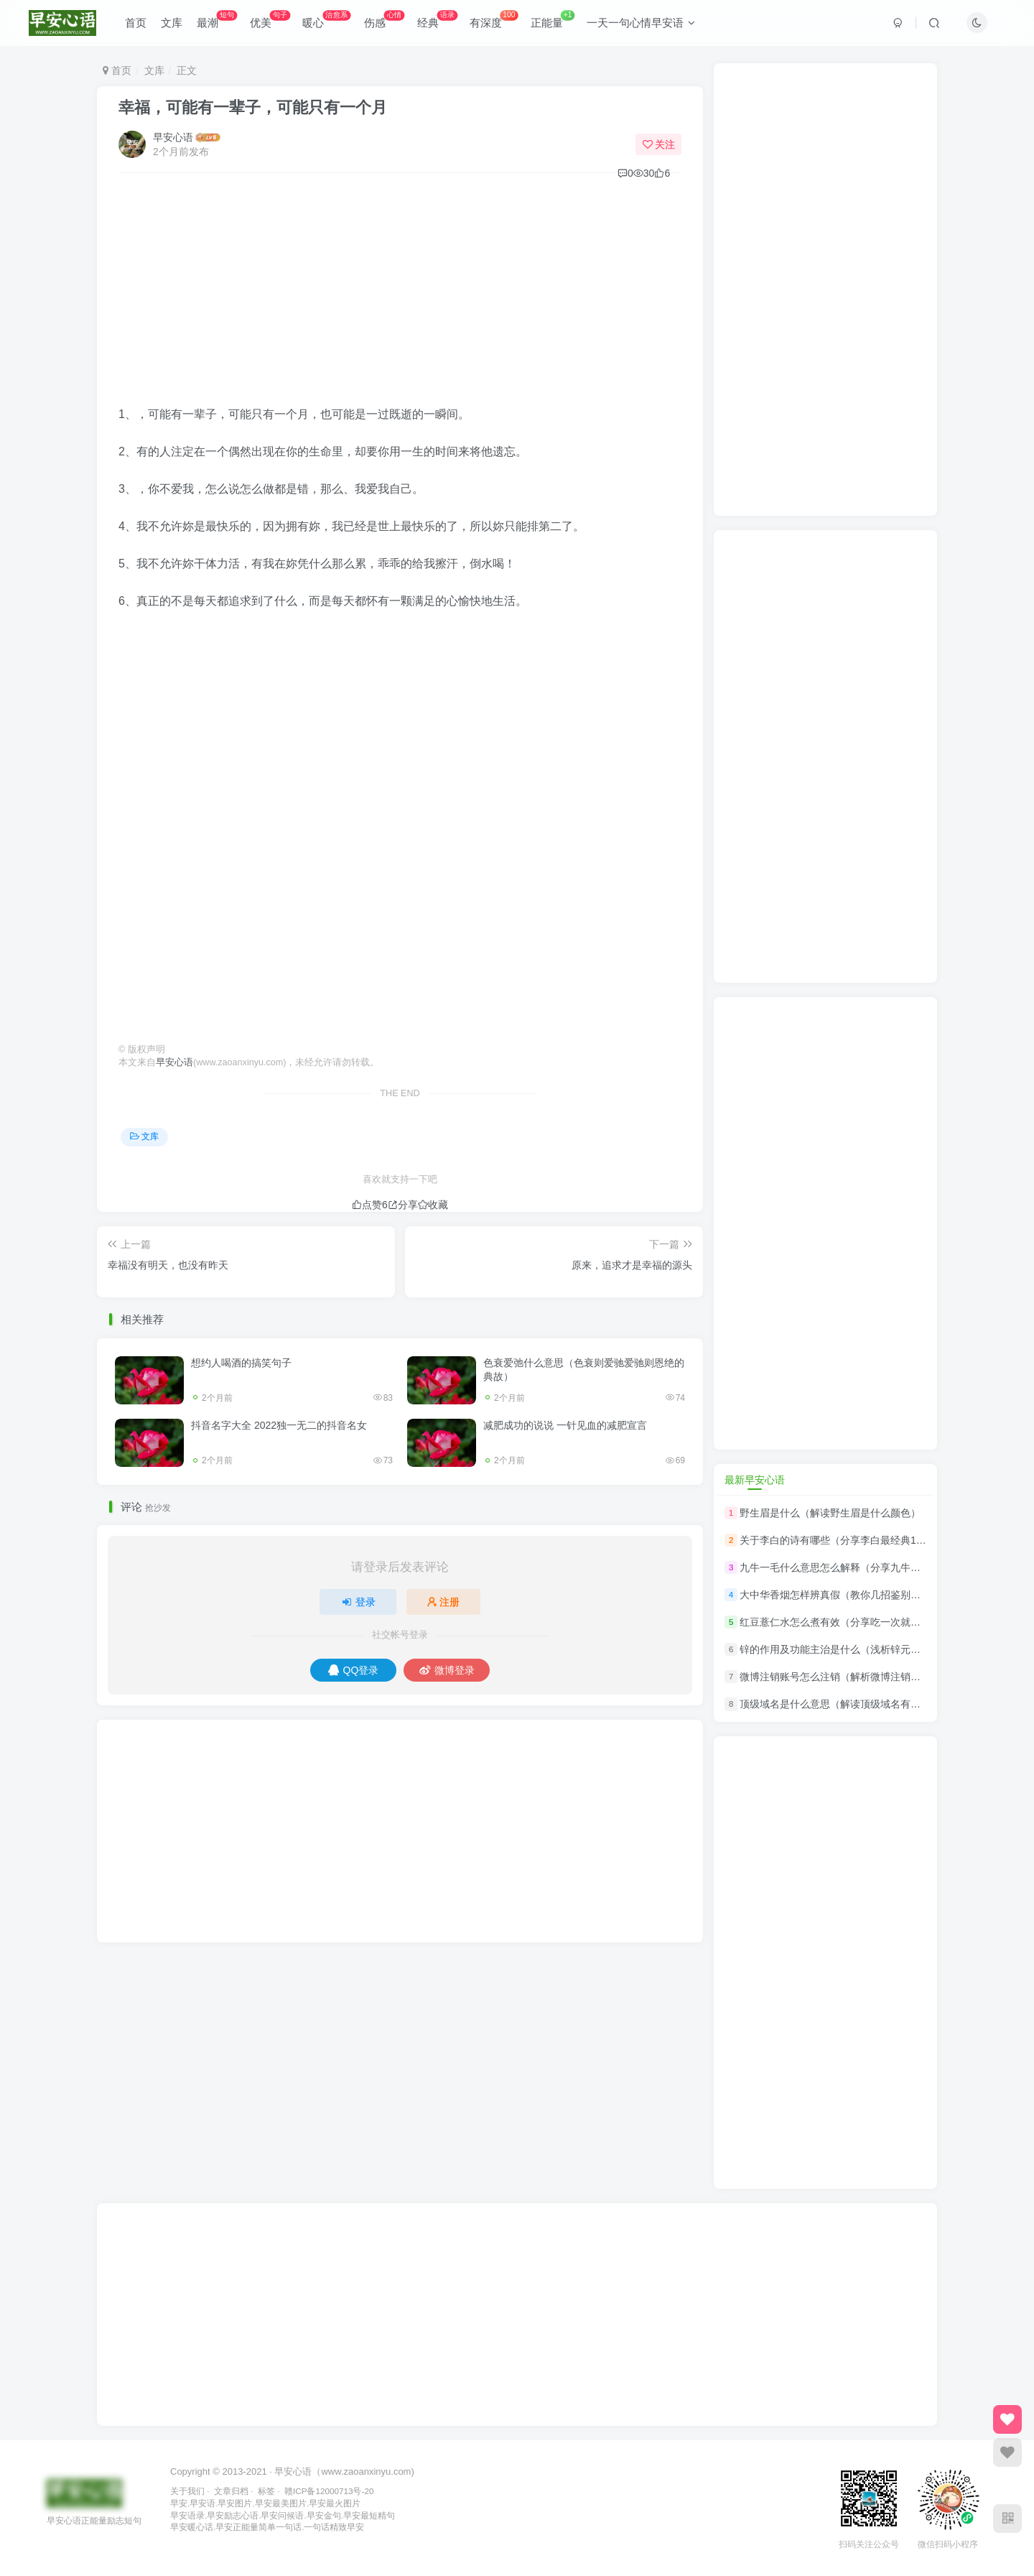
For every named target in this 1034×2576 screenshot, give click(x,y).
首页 (135, 24)
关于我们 (187, 2491)
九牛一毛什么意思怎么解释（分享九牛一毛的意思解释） (865, 1567)
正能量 (553, 21)
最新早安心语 (755, 1480)
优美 (270, 21)
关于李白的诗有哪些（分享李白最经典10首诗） (846, 1540)
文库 (171, 24)
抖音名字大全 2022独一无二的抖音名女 (279, 1425)
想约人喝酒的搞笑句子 (241, 1362)
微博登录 (447, 1670)
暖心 (326, 21)
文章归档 (231, 2491)
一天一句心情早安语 (641, 24)
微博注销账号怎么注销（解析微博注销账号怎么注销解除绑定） (880, 1676)
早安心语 (173, 137)
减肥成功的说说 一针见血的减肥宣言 (565, 1425)
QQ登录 (353, 1670)
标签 (266, 2491)
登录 (358, 1602)
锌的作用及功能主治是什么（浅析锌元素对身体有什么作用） (875, 1649)
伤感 (384, 21)
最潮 (217, 21)
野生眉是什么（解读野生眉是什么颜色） (830, 1513)
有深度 (494, 21)
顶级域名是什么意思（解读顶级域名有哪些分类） (850, 1704)
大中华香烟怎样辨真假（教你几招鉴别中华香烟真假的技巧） (875, 1594)
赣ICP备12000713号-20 (328, 2491)
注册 (443, 1602)
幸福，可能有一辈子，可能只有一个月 (252, 107)
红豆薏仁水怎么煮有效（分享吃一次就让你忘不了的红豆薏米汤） (885, 1622)
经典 (437, 21)
